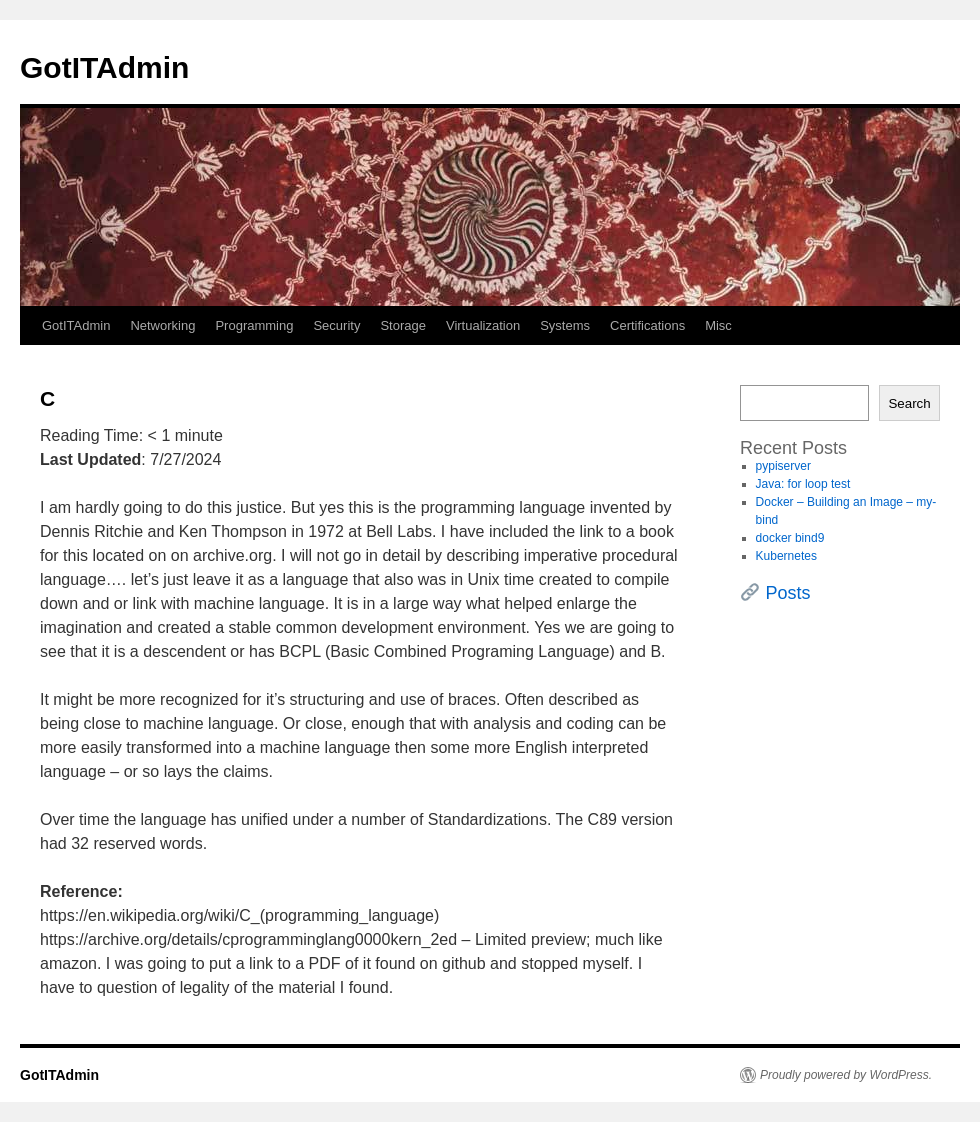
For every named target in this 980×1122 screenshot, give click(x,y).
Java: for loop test (803, 484)
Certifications (647, 325)
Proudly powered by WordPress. (846, 1075)
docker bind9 (790, 538)
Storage (403, 325)
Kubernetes (786, 556)
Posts (788, 593)
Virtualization (483, 325)
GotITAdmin (104, 67)
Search (909, 403)
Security (336, 325)
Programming (254, 325)
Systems (565, 325)
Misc (718, 325)
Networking (162, 325)
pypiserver (783, 466)
